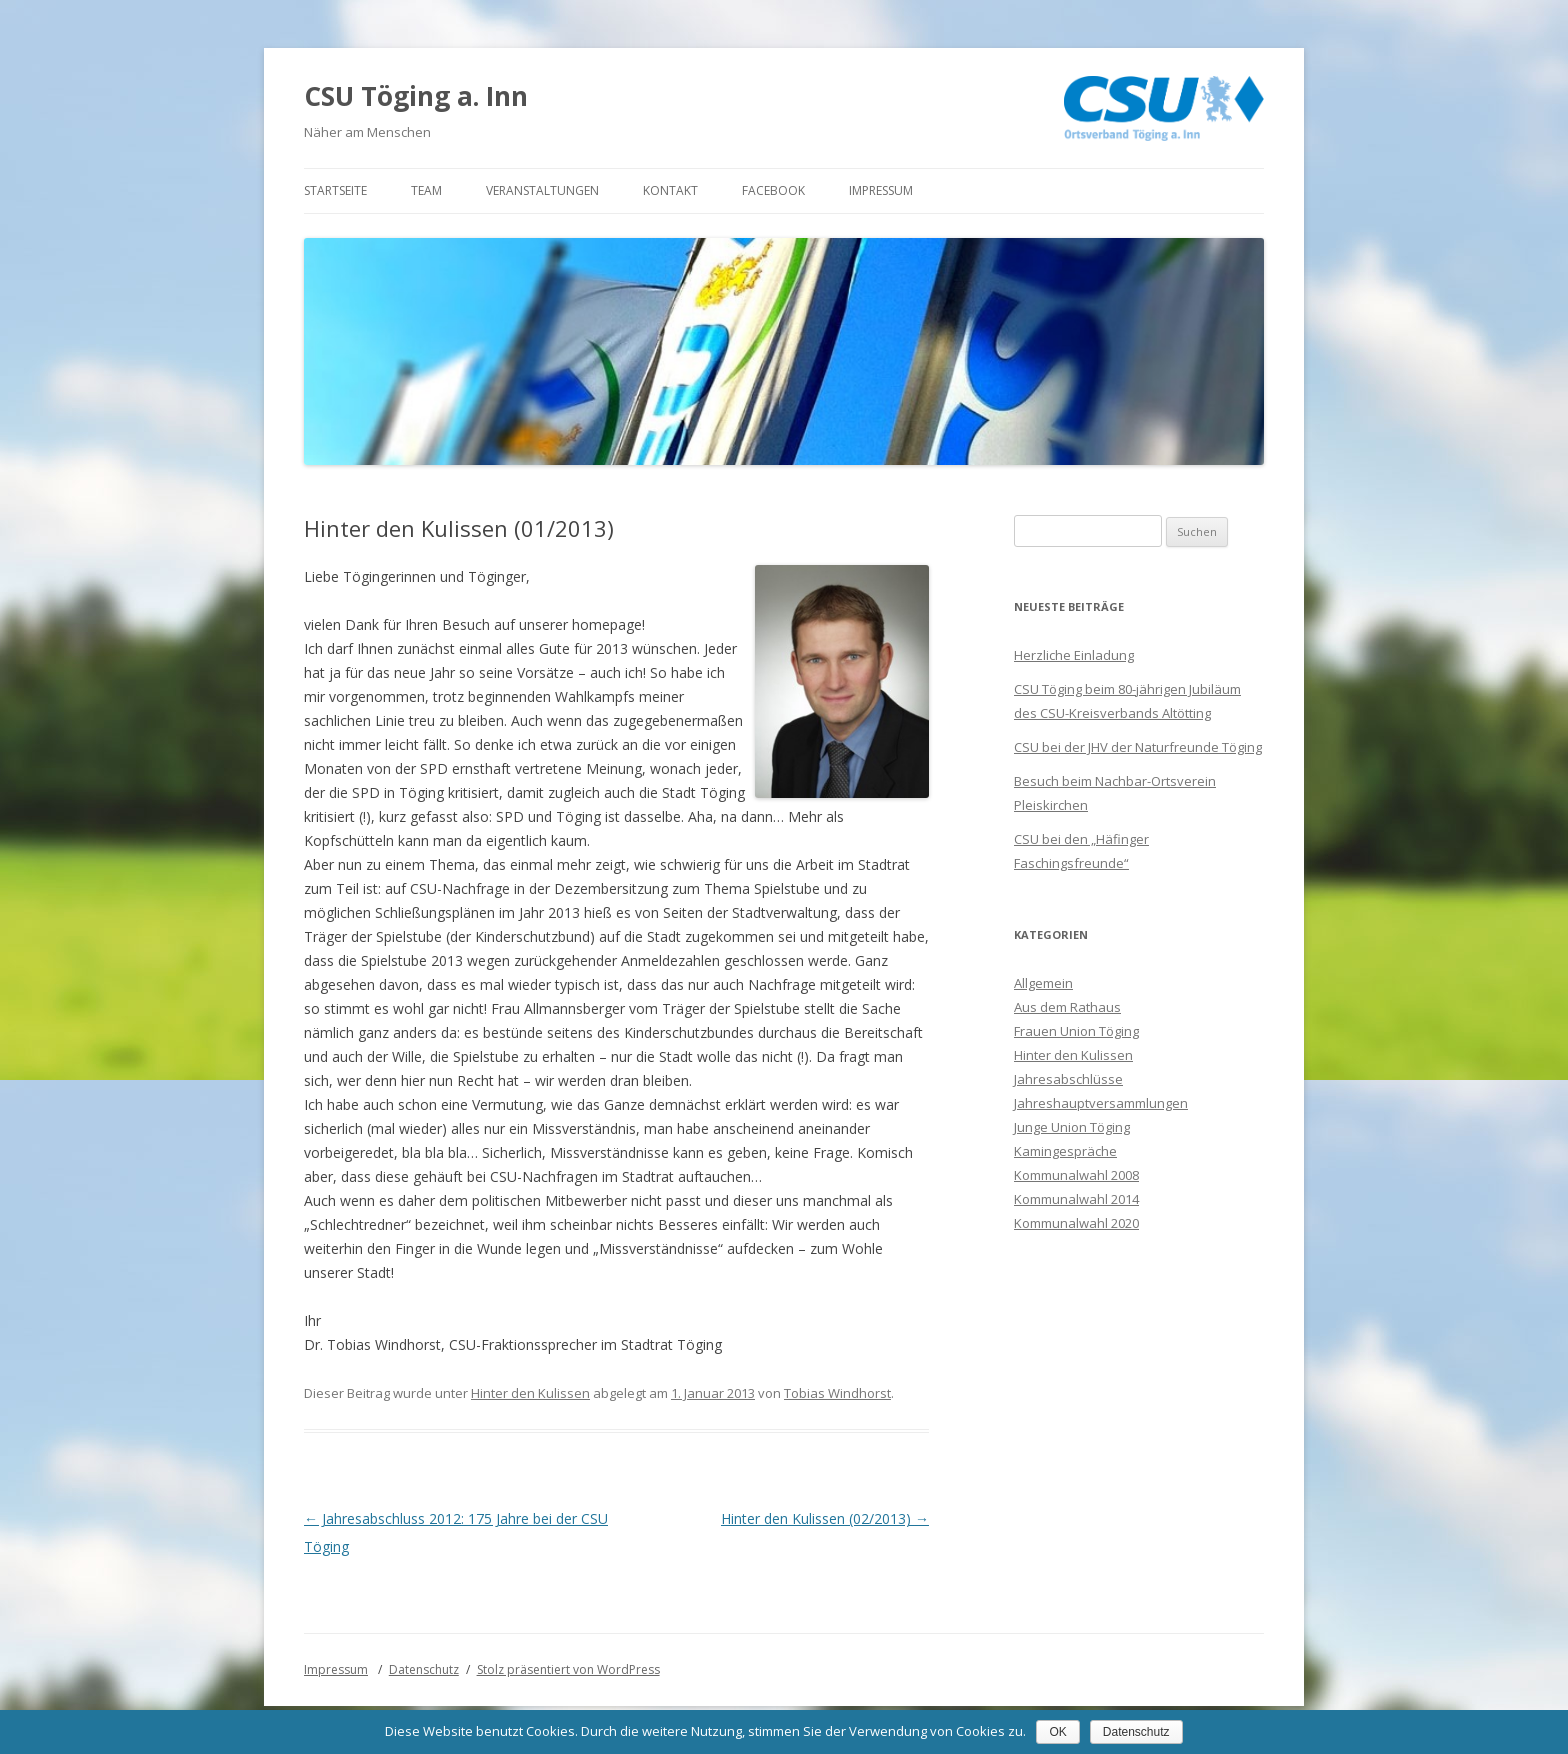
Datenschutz (424, 1669)
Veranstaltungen (542, 190)
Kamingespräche (1065, 1151)
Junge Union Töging (1072, 1127)
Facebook (773, 190)
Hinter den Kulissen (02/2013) (825, 1518)
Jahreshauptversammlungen (1101, 1103)
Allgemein (1043, 983)
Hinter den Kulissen (530, 1393)
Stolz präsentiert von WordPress (568, 1669)
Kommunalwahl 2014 (1076, 1199)
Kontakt (670, 190)
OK (1057, 1732)
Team (426, 190)
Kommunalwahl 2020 (1076, 1223)
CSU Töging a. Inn (416, 96)
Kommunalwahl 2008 (1076, 1175)
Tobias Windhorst (837, 1393)
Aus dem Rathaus (1067, 1007)
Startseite (335, 190)
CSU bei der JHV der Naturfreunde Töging (1138, 747)
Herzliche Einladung (1074, 655)
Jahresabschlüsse (1068, 1079)
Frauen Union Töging (1076, 1031)
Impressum (881, 190)
